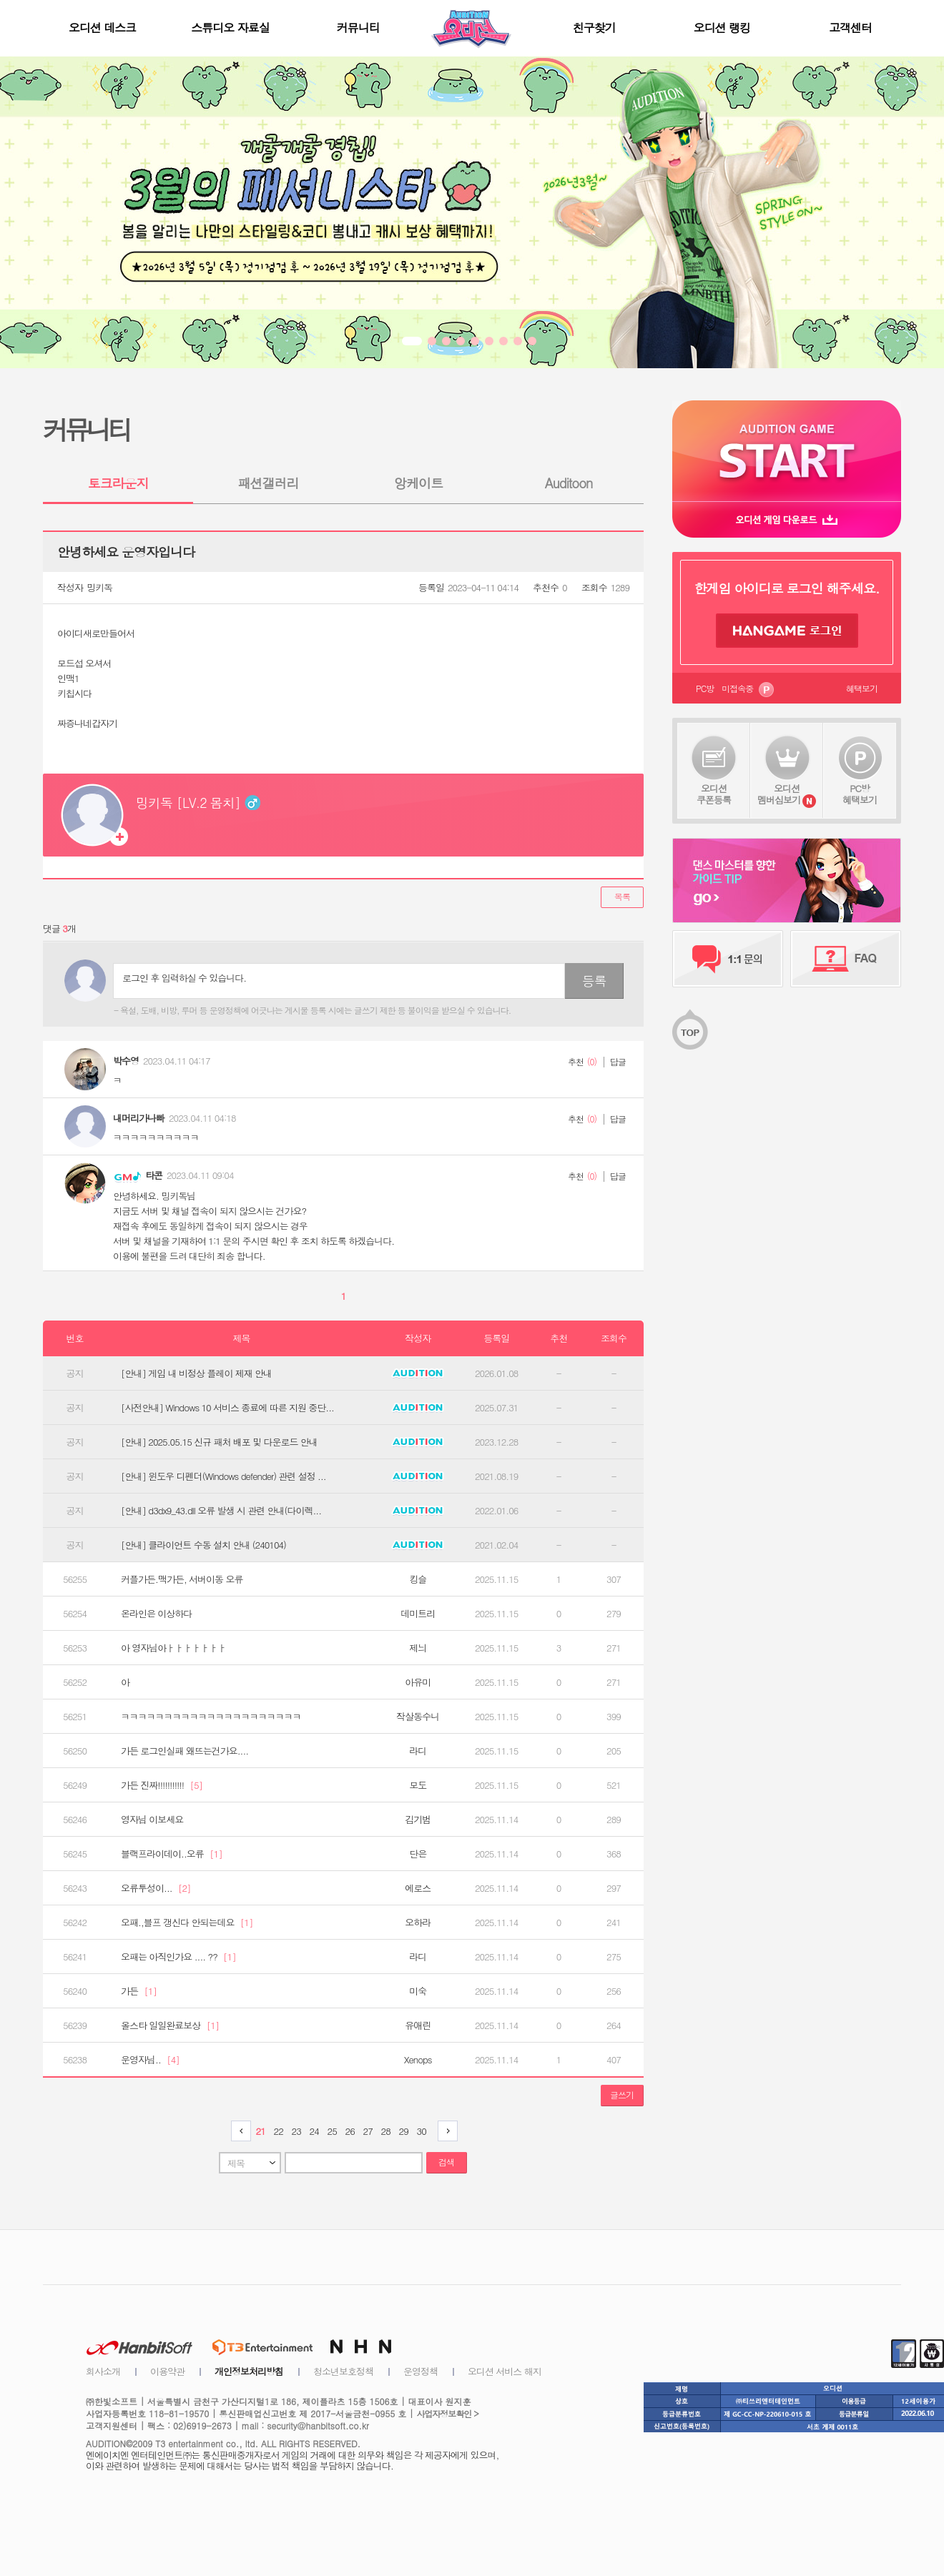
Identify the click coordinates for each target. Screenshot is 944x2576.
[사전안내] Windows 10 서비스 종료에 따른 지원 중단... (227, 1407)
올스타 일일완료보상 (170, 2025)
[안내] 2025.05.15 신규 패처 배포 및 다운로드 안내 (219, 1442)
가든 (139, 1991)
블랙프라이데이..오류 (171, 1854)
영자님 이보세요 (152, 1819)
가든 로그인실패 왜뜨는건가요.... (184, 1751)
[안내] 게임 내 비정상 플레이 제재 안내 (196, 1373)
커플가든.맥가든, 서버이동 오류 (181, 1579)
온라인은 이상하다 (156, 1613)
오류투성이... (156, 1888)
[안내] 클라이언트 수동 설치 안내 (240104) (203, 1545)
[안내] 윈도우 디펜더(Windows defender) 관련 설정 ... (223, 1476)
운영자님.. (150, 2060)
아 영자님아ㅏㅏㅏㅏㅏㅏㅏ (173, 1648)
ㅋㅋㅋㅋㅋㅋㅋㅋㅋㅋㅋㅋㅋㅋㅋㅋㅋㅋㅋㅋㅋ (211, 1716)
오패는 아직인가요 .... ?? (178, 1957)
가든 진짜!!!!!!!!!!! (161, 1785)
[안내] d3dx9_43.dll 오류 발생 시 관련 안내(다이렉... (221, 1510)
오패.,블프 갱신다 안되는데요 (186, 1922)
